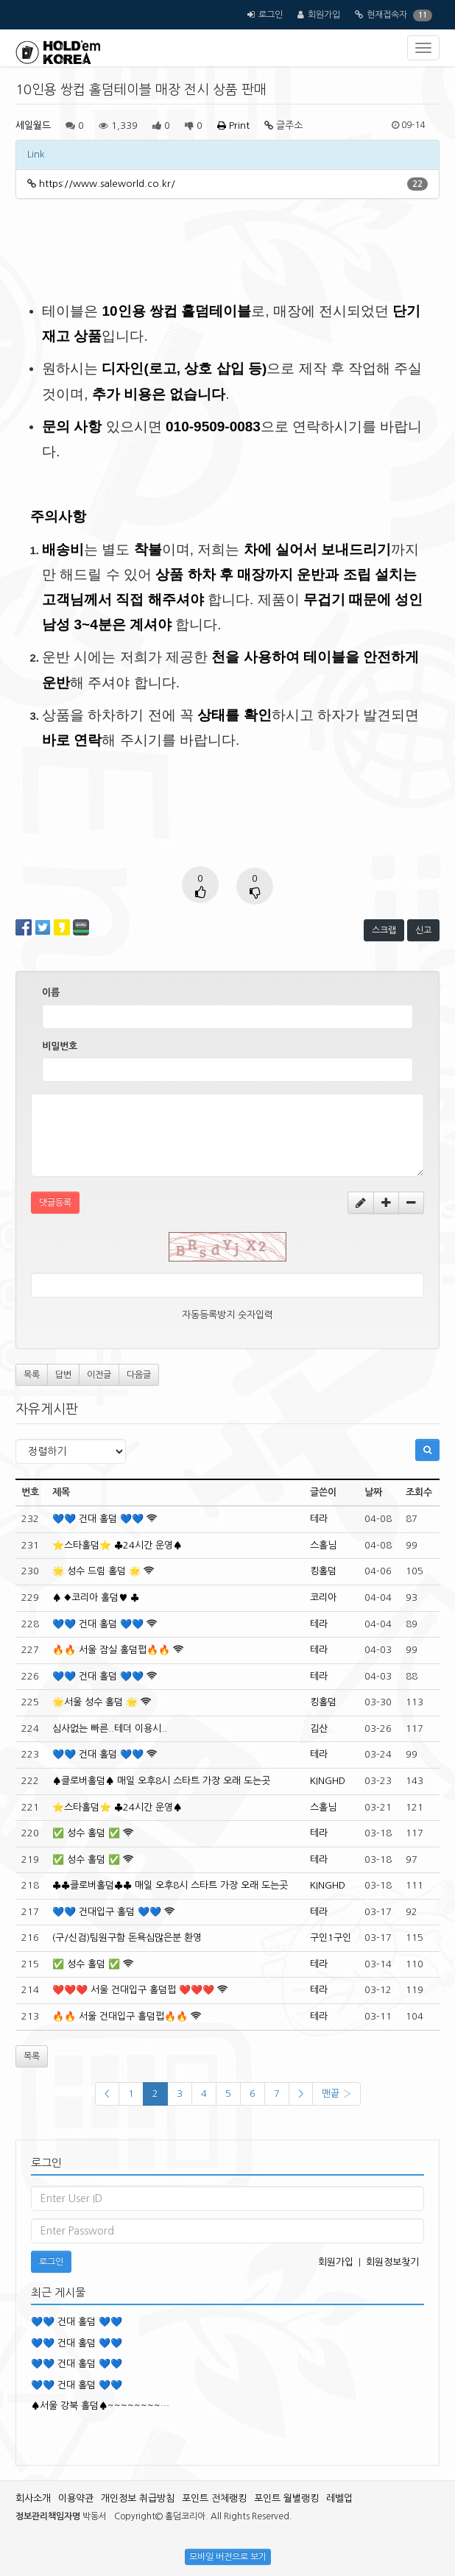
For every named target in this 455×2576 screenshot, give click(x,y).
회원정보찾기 (392, 2262)
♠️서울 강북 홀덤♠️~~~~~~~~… (100, 2405)
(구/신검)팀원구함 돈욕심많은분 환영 (127, 1937)
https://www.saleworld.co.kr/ (107, 183)
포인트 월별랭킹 (286, 2498)
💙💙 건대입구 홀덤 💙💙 (106, 1912)
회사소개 (33, 2498)
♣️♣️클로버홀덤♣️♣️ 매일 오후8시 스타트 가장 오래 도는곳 (170, 1885)
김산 (319, 1728)
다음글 (139, 1374)
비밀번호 (59, 1046)
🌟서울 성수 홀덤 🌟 (95, 1702)
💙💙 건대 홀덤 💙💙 (98, 1519)
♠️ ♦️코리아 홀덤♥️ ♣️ (95, 1597)
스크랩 (384, 930)
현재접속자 (387, 14)
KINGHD (327, 1781)
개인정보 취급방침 (137, 2498)
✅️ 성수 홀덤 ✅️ (86, 1833)
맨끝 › (336, 2093)
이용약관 (76, 2498)
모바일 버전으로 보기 (228, 2556)
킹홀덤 (323, 1571)
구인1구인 (330, 1937)
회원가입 (324, 14)
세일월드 (33, 125)
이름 (51, 992)
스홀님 (323, 1545)
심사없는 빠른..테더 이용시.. (109, 1728)
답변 (63, 1374)
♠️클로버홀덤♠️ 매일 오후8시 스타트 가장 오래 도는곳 (161, 1781)
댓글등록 (55, 1202)
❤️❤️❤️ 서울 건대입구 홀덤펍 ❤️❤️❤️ (133, 1990)
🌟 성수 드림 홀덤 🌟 (96, 1571)
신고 (423, 930)
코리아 (323, 1597)
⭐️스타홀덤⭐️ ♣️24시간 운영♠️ (117, 1545)
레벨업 (339, 2498)
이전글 (99, 1374)
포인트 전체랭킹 (214, 2498)
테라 (319, 1519)
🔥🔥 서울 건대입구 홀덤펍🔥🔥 (120, 2016)
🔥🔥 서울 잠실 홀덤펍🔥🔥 (111, 1650)
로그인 (270, 14)
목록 (32, 1374)
